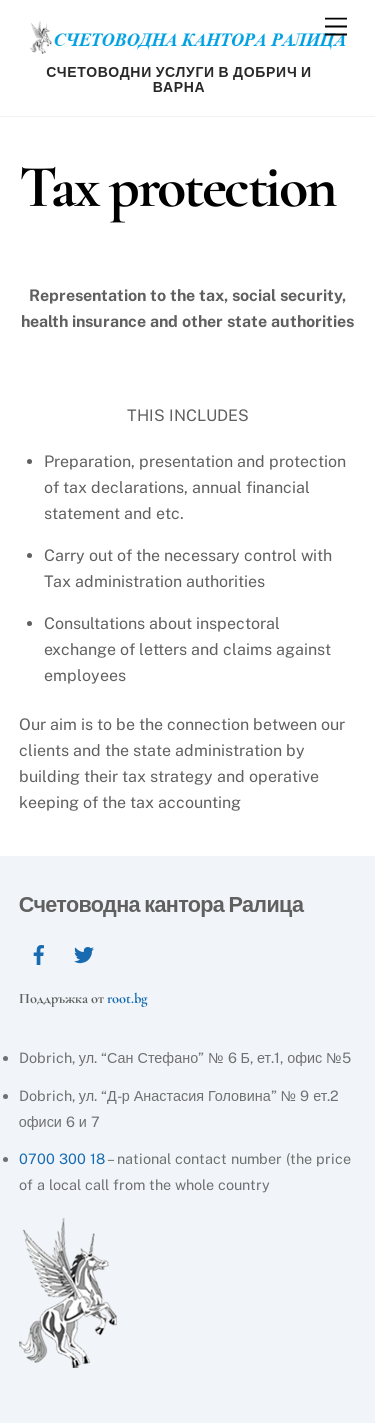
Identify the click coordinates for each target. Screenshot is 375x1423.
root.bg (127, 998)
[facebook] (39, 952)
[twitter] (84, 952)
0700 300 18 (62, 1158)
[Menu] (336, 27)
